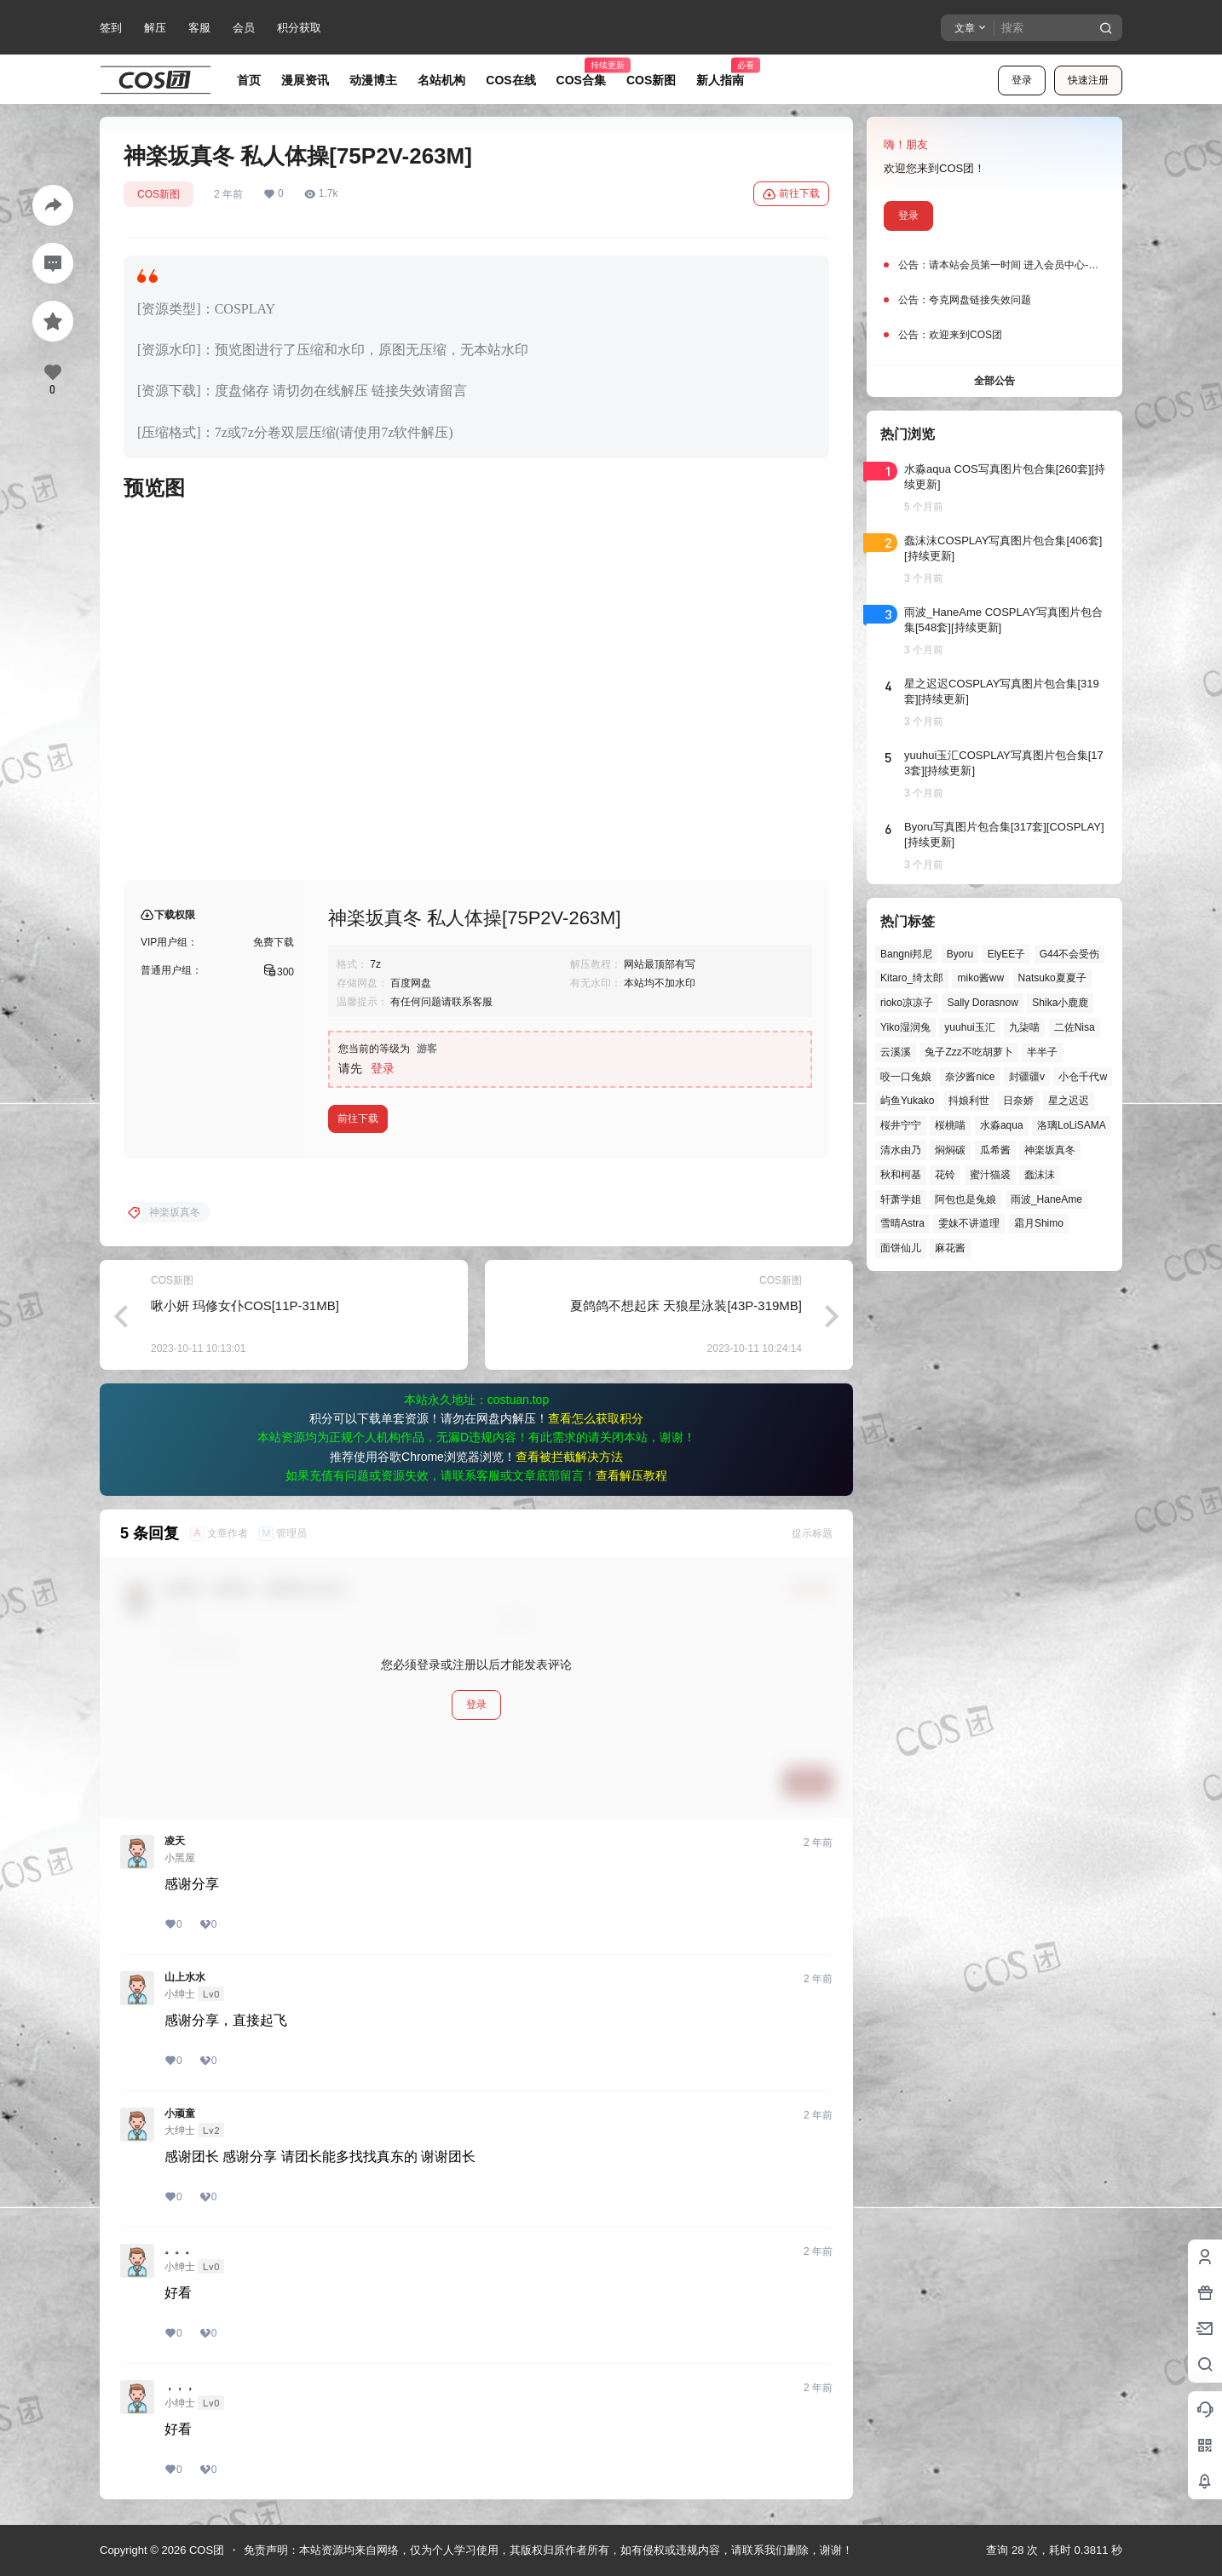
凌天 (174, 1841)
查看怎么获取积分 (595, 1418)
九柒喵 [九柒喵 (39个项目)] (1024, 1027)
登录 (1022, 80)
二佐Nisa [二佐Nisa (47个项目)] (1074, 1027)
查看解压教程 (631, 1475)
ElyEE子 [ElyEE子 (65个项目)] (1007, 954)
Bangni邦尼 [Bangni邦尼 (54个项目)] (906, 954)
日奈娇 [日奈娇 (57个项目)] (1018, 1101)
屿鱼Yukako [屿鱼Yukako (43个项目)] (907, 1101)
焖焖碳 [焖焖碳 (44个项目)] (950, 1150)
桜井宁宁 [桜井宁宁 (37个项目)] (900, 1125)
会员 (244, 27)
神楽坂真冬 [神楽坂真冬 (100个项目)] (1049, 1150)
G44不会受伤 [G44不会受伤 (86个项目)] (1070, 954)
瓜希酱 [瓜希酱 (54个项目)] (995, 1150)
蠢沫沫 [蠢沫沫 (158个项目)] (1039, 1175)
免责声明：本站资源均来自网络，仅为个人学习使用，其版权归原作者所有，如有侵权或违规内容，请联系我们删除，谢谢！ (548, 2550)
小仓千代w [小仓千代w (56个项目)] (1082, 1077)
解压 (155, 27)
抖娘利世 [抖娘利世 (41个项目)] (968, 1101)
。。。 (179, 2250)
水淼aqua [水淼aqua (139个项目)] (1001, 1125)
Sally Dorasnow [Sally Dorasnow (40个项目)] (982, 1003)
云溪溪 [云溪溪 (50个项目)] (895, 1052)
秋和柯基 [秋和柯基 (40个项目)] (900, 1175)
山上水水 (184, 1977)
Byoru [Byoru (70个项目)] (960, 954)
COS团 (205, 2550)
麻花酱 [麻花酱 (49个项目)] (950, 1248)
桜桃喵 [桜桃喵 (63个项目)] (950, 1125)
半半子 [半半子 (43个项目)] (1042, 1052)
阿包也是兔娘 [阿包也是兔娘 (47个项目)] (965, 1199)
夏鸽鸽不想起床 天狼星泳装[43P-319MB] (686, 1305)
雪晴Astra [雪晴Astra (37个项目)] (902, 1223)
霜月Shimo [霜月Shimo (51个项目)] (1038, 1223)
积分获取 (299, 27)
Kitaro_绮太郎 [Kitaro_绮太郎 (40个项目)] (911, 978)
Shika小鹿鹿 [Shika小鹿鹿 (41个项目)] (1060, 1003)
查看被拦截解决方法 (569, 1456)
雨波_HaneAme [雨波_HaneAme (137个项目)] (1046, 1199)
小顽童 (179, 2113)
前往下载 (791, 194)
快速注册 (1088, 80)
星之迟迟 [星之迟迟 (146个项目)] (1068, 1101)
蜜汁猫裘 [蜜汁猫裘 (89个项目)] (990, 1175)
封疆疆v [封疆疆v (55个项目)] (1027, 1077)
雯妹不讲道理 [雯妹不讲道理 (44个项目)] (969, 1223)
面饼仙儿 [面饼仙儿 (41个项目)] (900, 1248)
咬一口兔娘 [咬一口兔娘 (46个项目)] (905, 1077)
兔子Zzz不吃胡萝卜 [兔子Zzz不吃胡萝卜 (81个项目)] (968, 1052)
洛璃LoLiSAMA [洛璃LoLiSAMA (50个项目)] (1071, 1125)
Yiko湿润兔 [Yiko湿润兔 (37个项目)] (905, 1027)
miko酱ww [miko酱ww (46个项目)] (980, 978)
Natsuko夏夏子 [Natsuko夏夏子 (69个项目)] (1052, 978)
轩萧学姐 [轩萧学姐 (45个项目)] (900, 1199)
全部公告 (994, 381)
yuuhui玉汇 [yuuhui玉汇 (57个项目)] (969, 1027)
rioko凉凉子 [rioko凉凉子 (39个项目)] (906, 1003)
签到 (111, 27)
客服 (199, 27)
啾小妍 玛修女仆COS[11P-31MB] (245, 1305)
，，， (179, 2386)
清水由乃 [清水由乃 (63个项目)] (900, 1150)
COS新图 (158, 194)
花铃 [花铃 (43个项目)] (945, 1175)
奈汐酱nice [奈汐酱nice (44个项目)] (969, 1077)
